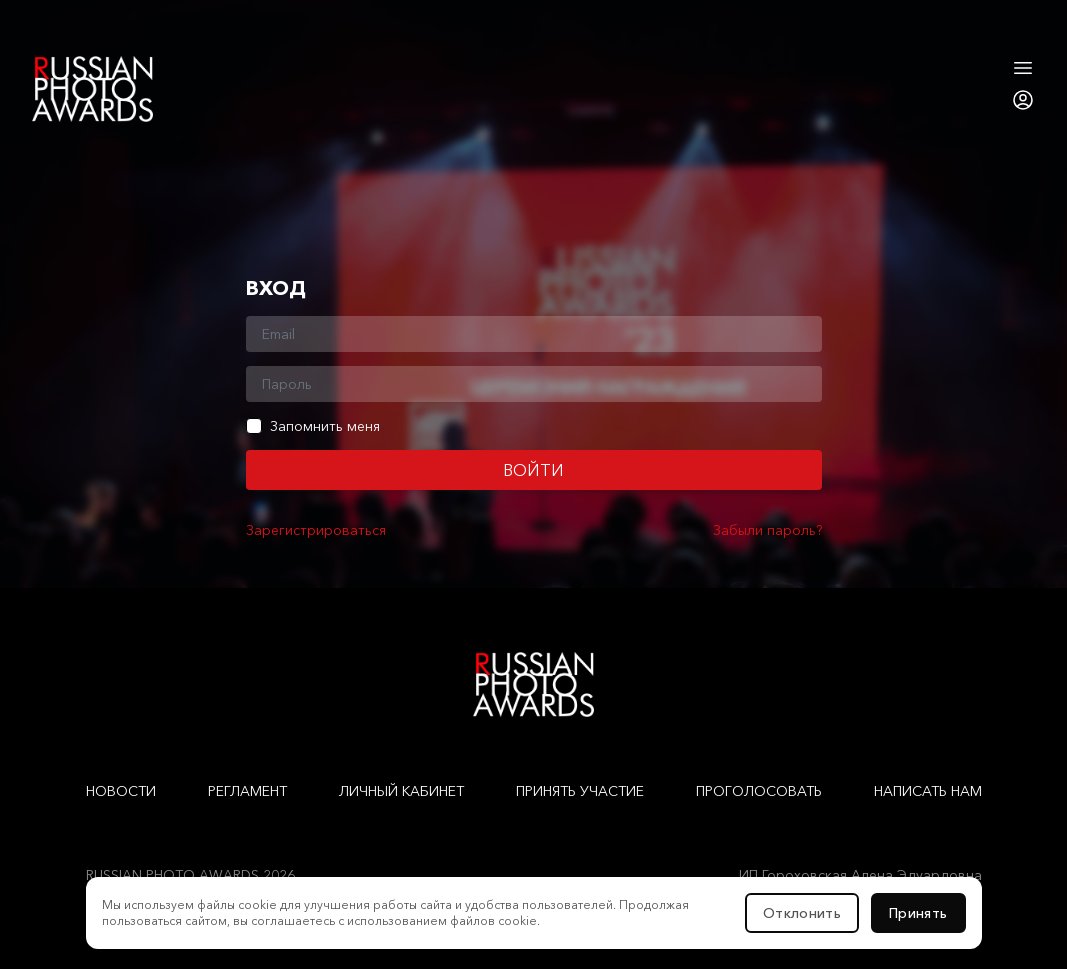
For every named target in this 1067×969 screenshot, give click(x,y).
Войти (533, 470)
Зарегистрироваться (316, 530)
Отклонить (802, 913)
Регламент (247, 791)
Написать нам (928, 791)
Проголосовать (759, 791)
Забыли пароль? (767, 530)
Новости (121, 791)
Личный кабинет (401, 791)
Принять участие (580, 791)
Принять (918, 913)
